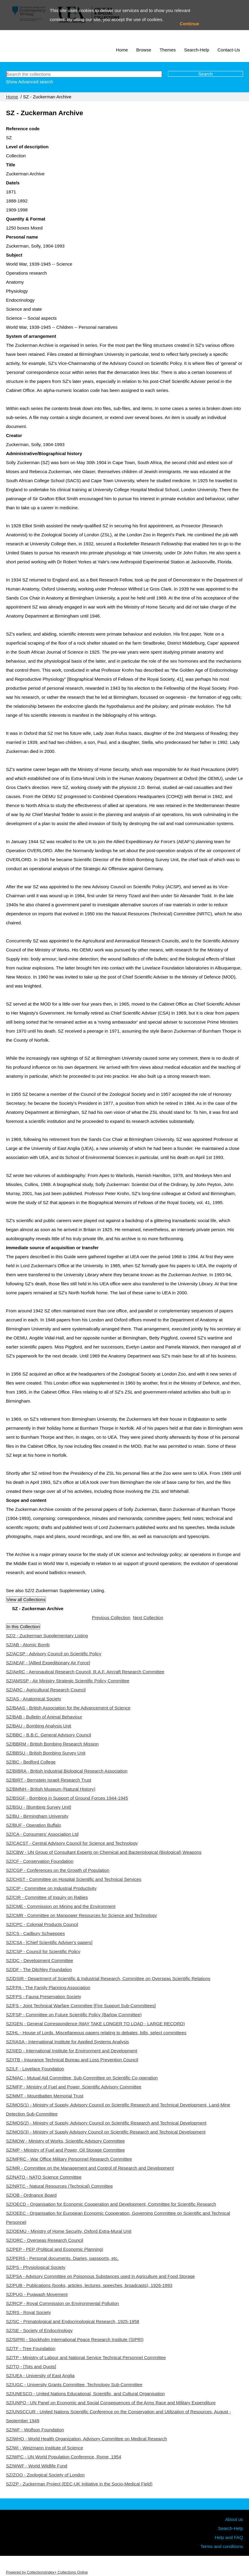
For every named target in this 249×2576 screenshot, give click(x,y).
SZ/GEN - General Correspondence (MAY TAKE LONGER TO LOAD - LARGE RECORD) (95, 2023)
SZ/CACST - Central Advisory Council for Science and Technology (72, 1843)
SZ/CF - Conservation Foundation (39, 1861)
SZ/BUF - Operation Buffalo (33, 1825)
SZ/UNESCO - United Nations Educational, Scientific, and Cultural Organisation (85, 2393)
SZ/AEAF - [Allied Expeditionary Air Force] (48, 1662)
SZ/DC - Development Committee (39, 1960)
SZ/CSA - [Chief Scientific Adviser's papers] (49, 1942)
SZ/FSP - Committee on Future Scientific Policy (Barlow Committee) (74, 2014)
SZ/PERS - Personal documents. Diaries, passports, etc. (62, 2258)
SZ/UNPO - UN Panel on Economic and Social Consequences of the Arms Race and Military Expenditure (111, 2402)
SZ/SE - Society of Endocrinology (39, 2330)
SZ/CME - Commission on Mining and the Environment (60, 1906)
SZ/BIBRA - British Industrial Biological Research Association (66, 1770)
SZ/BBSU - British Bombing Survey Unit (45, 1752)
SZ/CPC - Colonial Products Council (42, 1924)
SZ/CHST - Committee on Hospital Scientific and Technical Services (73, 1879)
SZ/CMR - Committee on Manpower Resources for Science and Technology (81, 1915)
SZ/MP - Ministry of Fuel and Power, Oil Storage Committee (65, 2149)
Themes (167, 49)
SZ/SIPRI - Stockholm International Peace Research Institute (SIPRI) (75, 2339)
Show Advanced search (29, 81)
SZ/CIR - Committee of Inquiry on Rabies (47, 1897)
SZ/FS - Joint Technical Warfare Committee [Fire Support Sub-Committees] (81, 2005)
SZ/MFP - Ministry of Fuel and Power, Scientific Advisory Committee (73, 2086)
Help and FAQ (229, 2537)
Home (122, 49)
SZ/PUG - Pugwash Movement (37, 2294)
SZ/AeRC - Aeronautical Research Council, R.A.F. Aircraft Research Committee (85, 1671)
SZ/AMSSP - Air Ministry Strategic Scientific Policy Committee (67, 1680)
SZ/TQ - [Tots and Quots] (31, 2366)
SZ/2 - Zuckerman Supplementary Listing (47, 1635)
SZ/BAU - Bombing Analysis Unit (38, 1725)
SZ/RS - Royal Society (28, 2312)
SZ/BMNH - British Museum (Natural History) (51, 1789)
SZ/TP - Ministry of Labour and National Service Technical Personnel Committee (86, 2357)
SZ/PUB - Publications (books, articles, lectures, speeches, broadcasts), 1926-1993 (89, 2285)
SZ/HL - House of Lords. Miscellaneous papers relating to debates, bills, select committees (96, 2032)
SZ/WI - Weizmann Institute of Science (44, 2447)
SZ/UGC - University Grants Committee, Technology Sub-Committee (74, 2384)
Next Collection (148, 1617)
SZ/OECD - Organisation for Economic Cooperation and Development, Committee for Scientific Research (111, 2204)
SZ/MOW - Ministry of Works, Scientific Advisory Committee (65, 2140)
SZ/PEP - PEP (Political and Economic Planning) (54, 2249)
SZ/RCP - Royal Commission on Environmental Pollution (62, 2303)
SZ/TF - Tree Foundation (30, 2348)
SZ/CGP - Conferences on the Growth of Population (57, 1870)
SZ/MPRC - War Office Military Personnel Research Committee (69, 2159)
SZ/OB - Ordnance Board (31, 2195)
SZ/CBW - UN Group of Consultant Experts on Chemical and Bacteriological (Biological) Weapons (104, 1852)
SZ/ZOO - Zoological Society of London (45, 2474)
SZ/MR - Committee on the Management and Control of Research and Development (90, 2168)
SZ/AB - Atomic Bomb (28, 1644)
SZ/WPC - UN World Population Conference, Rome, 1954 (63, 2456)
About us (234, 2519)
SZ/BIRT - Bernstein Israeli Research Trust (48, 1780)
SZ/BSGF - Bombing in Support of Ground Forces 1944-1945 (67, 1798)
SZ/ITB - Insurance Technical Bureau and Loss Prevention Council (72, 2059)
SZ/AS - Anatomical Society (33, 1698)
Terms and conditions (221, 2546)
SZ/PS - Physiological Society (35, 2267)
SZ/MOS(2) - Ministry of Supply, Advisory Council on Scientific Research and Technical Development (106, 2122)
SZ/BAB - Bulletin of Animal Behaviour (44, 1716)
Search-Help (196, 49)
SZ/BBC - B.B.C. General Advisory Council (48, 1734)
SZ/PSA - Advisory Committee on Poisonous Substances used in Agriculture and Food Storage (100, 2276)
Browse (143, 49)
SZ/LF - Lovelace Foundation (35, 2068)
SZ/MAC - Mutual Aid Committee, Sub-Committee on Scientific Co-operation (82, 2077)
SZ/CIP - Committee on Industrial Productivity (51, 1888)
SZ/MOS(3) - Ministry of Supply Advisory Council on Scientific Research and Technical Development (105, 2131)
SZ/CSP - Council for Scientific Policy (43, 1951)
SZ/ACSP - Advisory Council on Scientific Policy (53, 1653)
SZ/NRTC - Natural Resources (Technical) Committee (59, 2186)
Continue (189, 23)
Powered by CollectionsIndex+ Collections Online (47, 2572)
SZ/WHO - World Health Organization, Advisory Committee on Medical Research (86, 2438)
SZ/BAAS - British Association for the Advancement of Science (68, 1707)
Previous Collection (111, 1617)
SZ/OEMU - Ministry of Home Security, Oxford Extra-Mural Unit (68, 2231)
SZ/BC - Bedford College (31, 1761)
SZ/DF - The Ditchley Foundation (39, 1969)
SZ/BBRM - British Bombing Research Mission (52, 1743)
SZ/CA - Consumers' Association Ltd (42, 1834)
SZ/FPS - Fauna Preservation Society (43, 1996)
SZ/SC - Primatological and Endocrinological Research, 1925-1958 (72, 2321)
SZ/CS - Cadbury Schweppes (35, 1933)
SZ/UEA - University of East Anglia (40, 2375)
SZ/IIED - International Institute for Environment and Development (71, 2050)
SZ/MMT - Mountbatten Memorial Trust (44, 2095)
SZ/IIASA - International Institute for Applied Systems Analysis (67, 2041)
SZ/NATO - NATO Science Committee (43, 2177)
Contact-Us (228, 49)
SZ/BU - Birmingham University (37, 1816)
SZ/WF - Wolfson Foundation (35, 2429)
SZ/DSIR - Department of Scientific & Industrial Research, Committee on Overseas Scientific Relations (108, 1978)
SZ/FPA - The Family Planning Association (48, 1987)
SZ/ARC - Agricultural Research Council (46, 1689)
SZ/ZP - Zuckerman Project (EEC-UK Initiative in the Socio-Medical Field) (79, 2483)
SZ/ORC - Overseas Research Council (44, 2240)
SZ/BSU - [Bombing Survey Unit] (38, 1807)
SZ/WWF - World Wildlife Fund (36, 2465)
